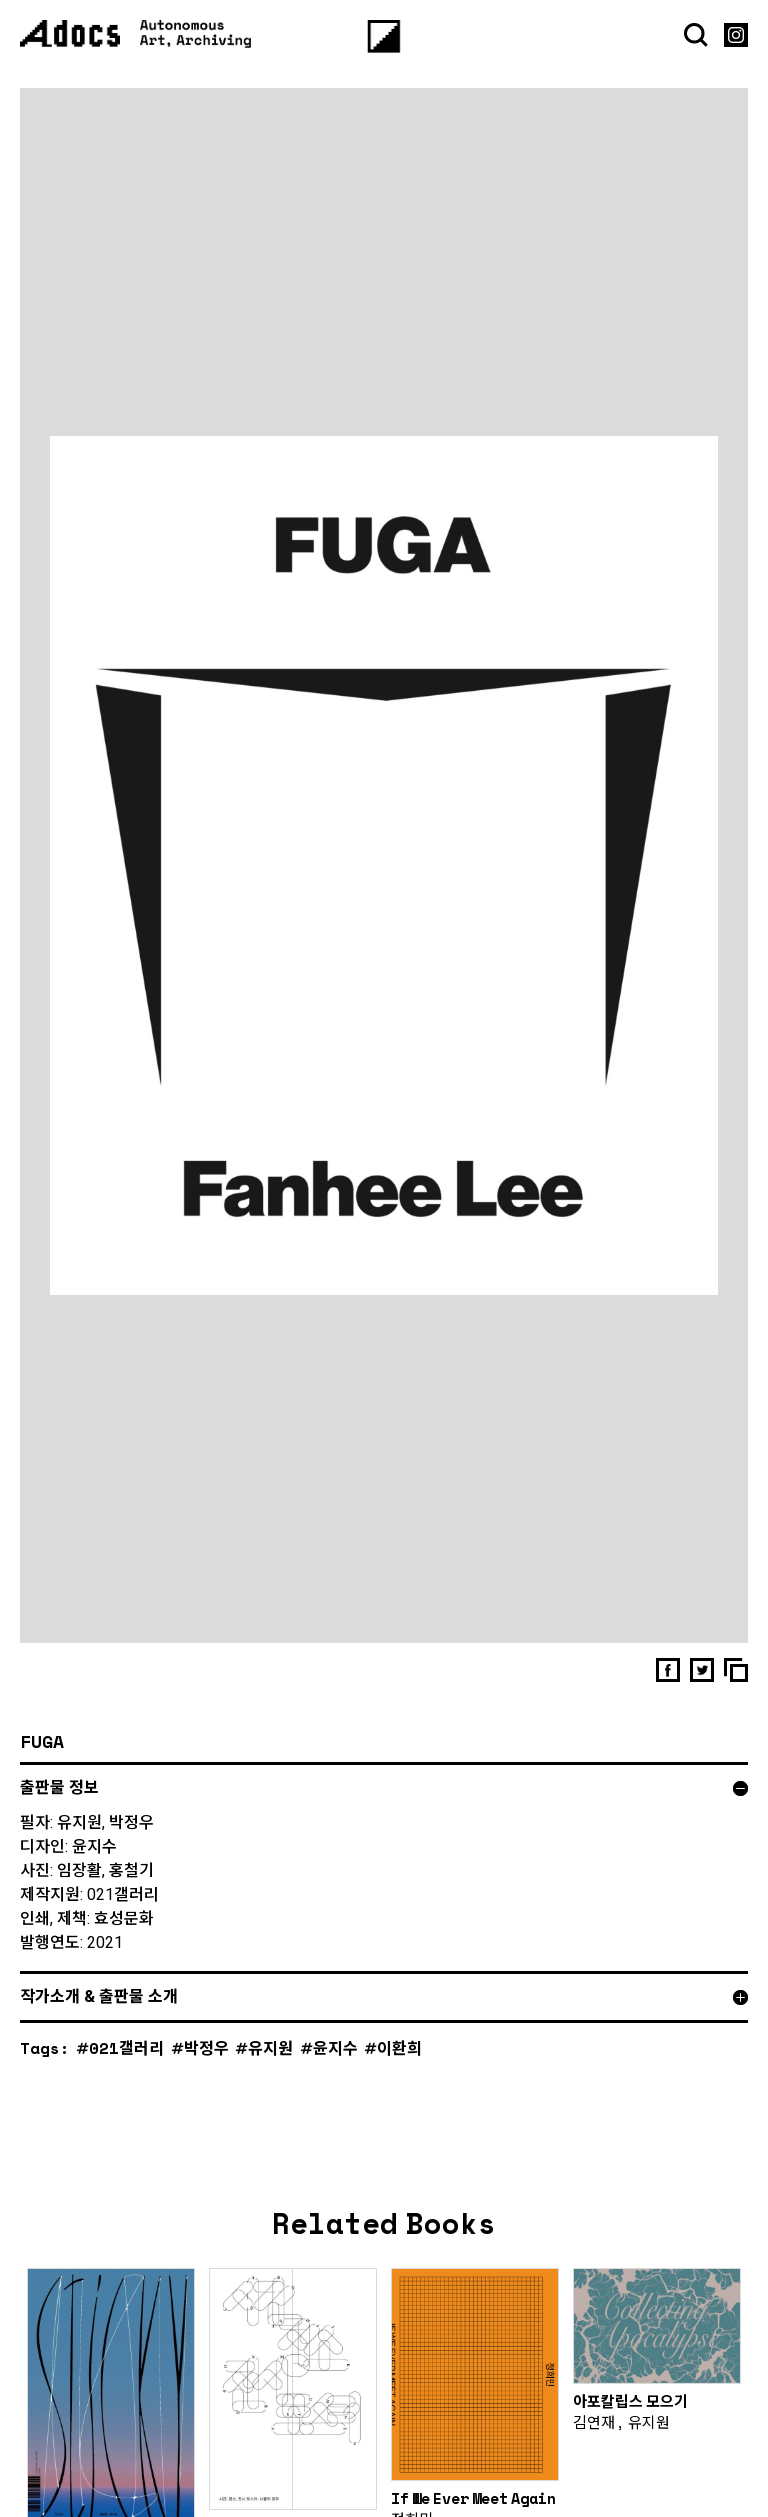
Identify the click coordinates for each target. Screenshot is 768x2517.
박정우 (206, 2062)
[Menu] (384, 36)
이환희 (399, 2062)
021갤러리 (126, 2062)
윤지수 (335, 2062)
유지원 (270, 2062)
